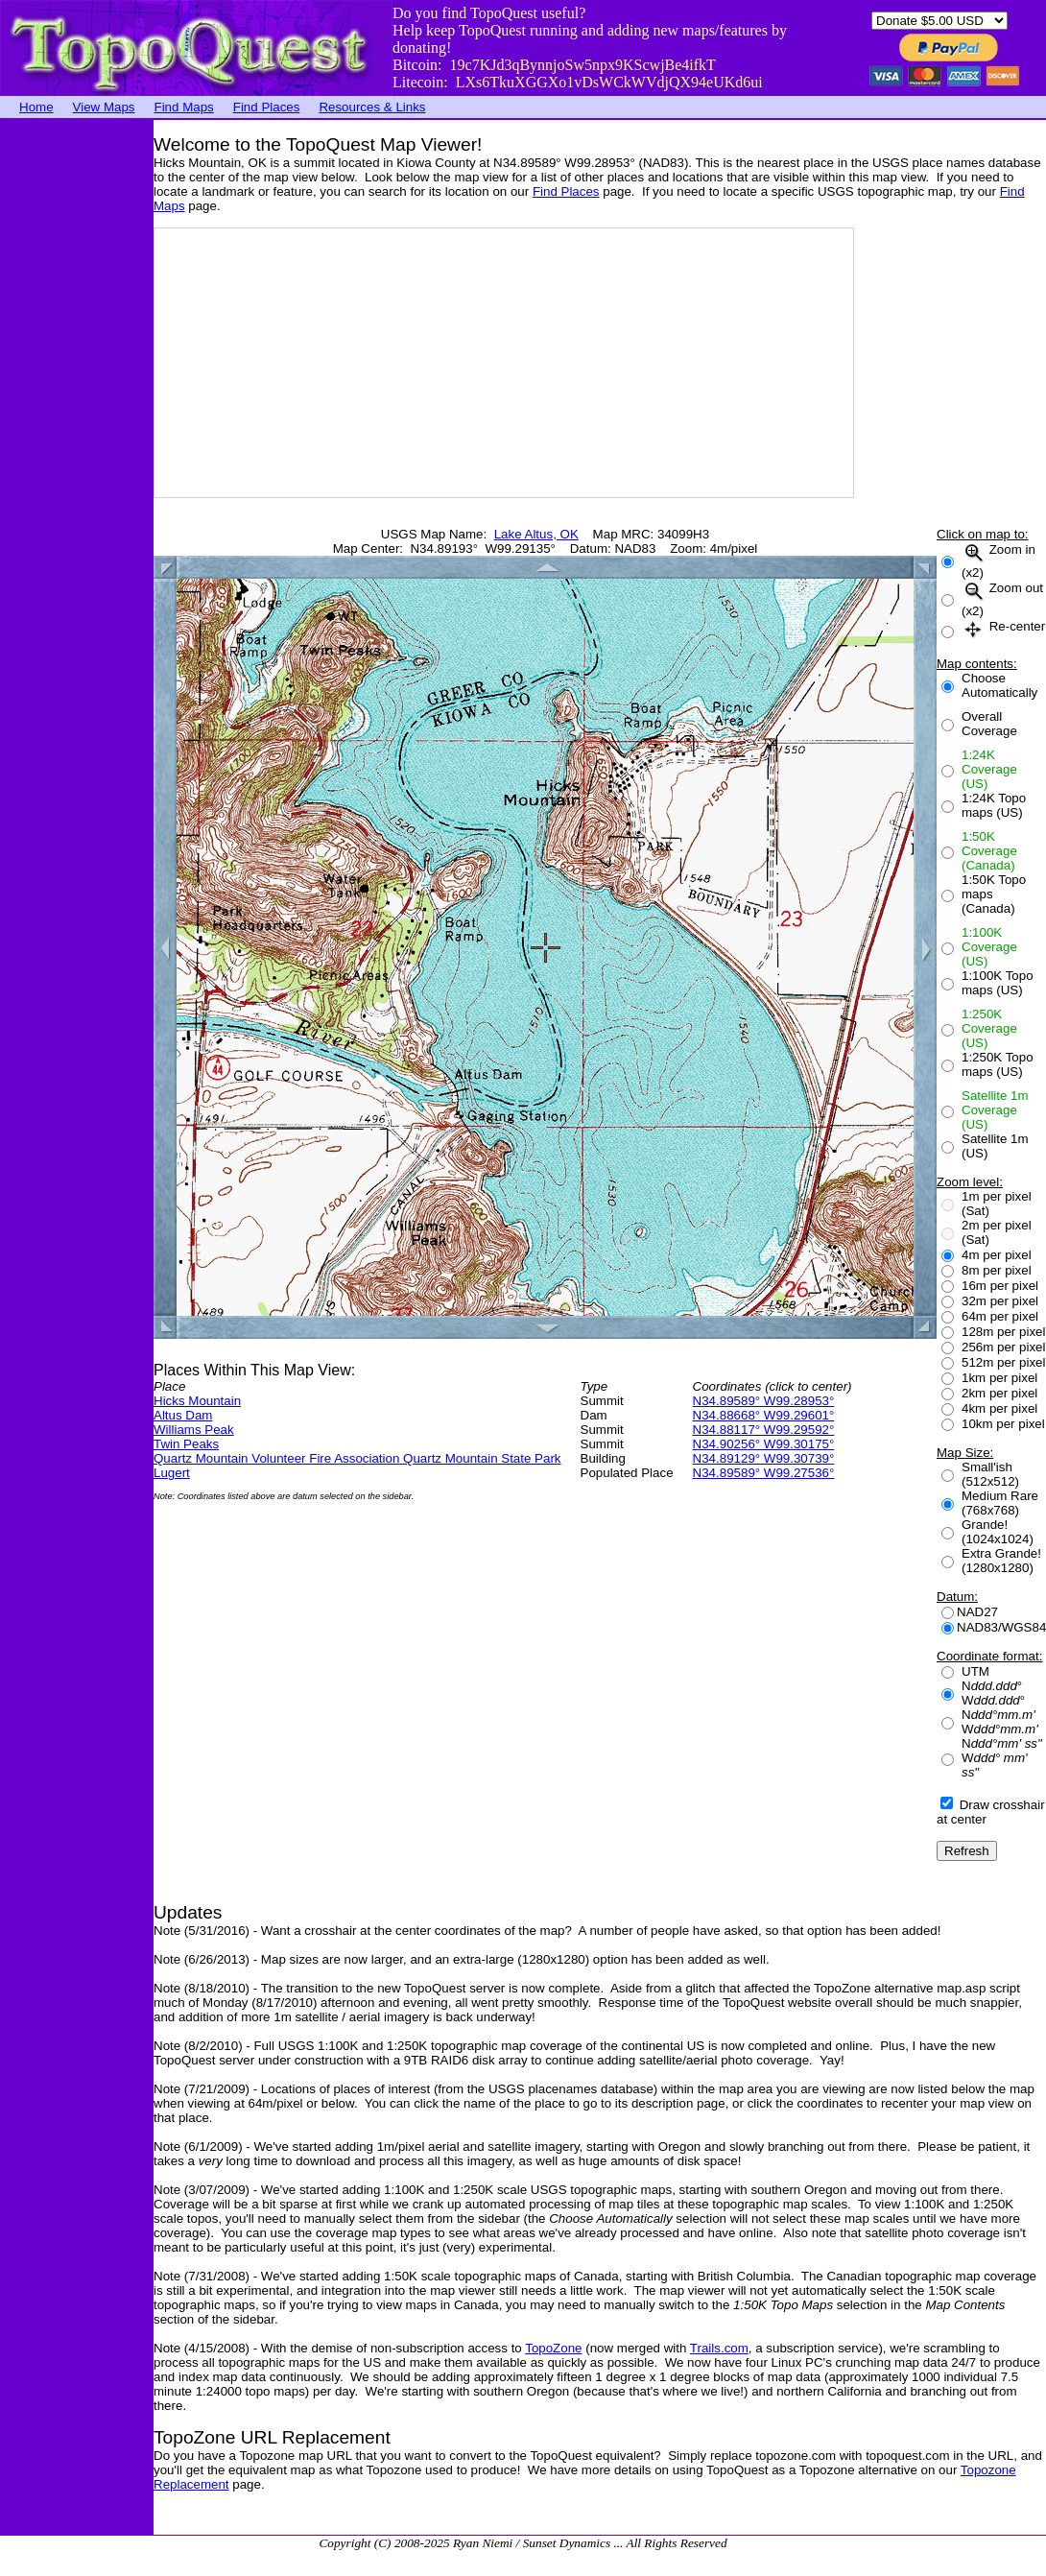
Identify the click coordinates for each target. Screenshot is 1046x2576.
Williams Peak (194, 1429)
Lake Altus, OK (536, 534)
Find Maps (184, 107)
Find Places (266, 107)
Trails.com (719, 2348)
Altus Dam (183, 1415)
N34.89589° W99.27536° (764, 1473)
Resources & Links (372, 107)
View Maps (104, 107)
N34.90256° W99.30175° (764, 1444)
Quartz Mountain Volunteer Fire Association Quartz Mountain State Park (357, 1458)
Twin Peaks (186, 1444)
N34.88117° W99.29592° (764, 1429)
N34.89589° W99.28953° (764, 1401)
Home (36, 107)
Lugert (172, 1473)
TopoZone (553, 2348)
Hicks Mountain (197, 1401)
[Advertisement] (77, 408)
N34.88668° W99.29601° (764, 1415)
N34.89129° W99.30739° (764, 1458)
